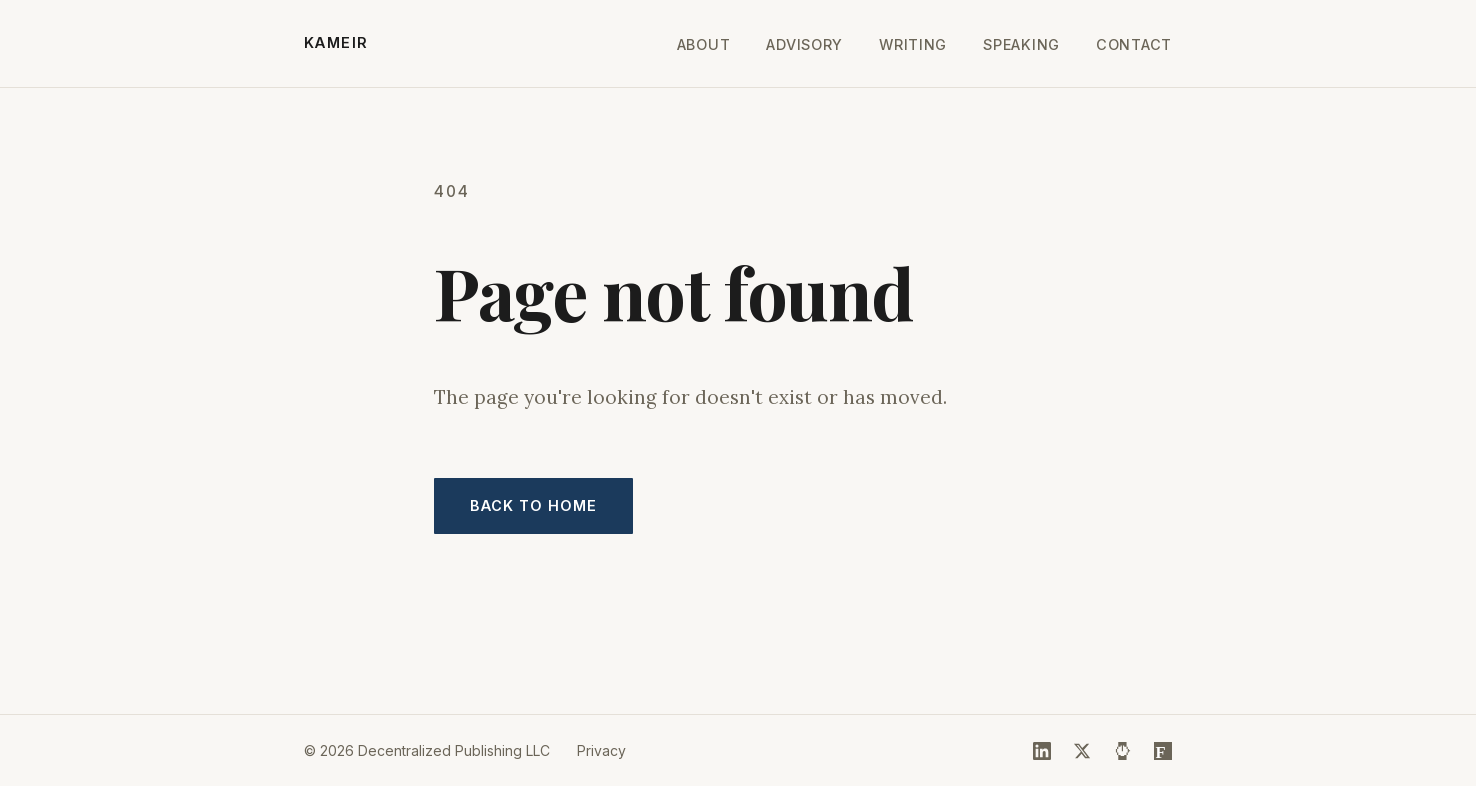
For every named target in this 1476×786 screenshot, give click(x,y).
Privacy (601, 750)
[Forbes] (1163, 751)
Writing (913, 44)
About (704, 44)
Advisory (804, 44)
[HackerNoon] (1123, 751)
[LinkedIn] (1042, 751)
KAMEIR (336, 42)
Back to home (533, 505)
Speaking (1021, 44)
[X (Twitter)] (1082, 751)
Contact (1134, 44)
